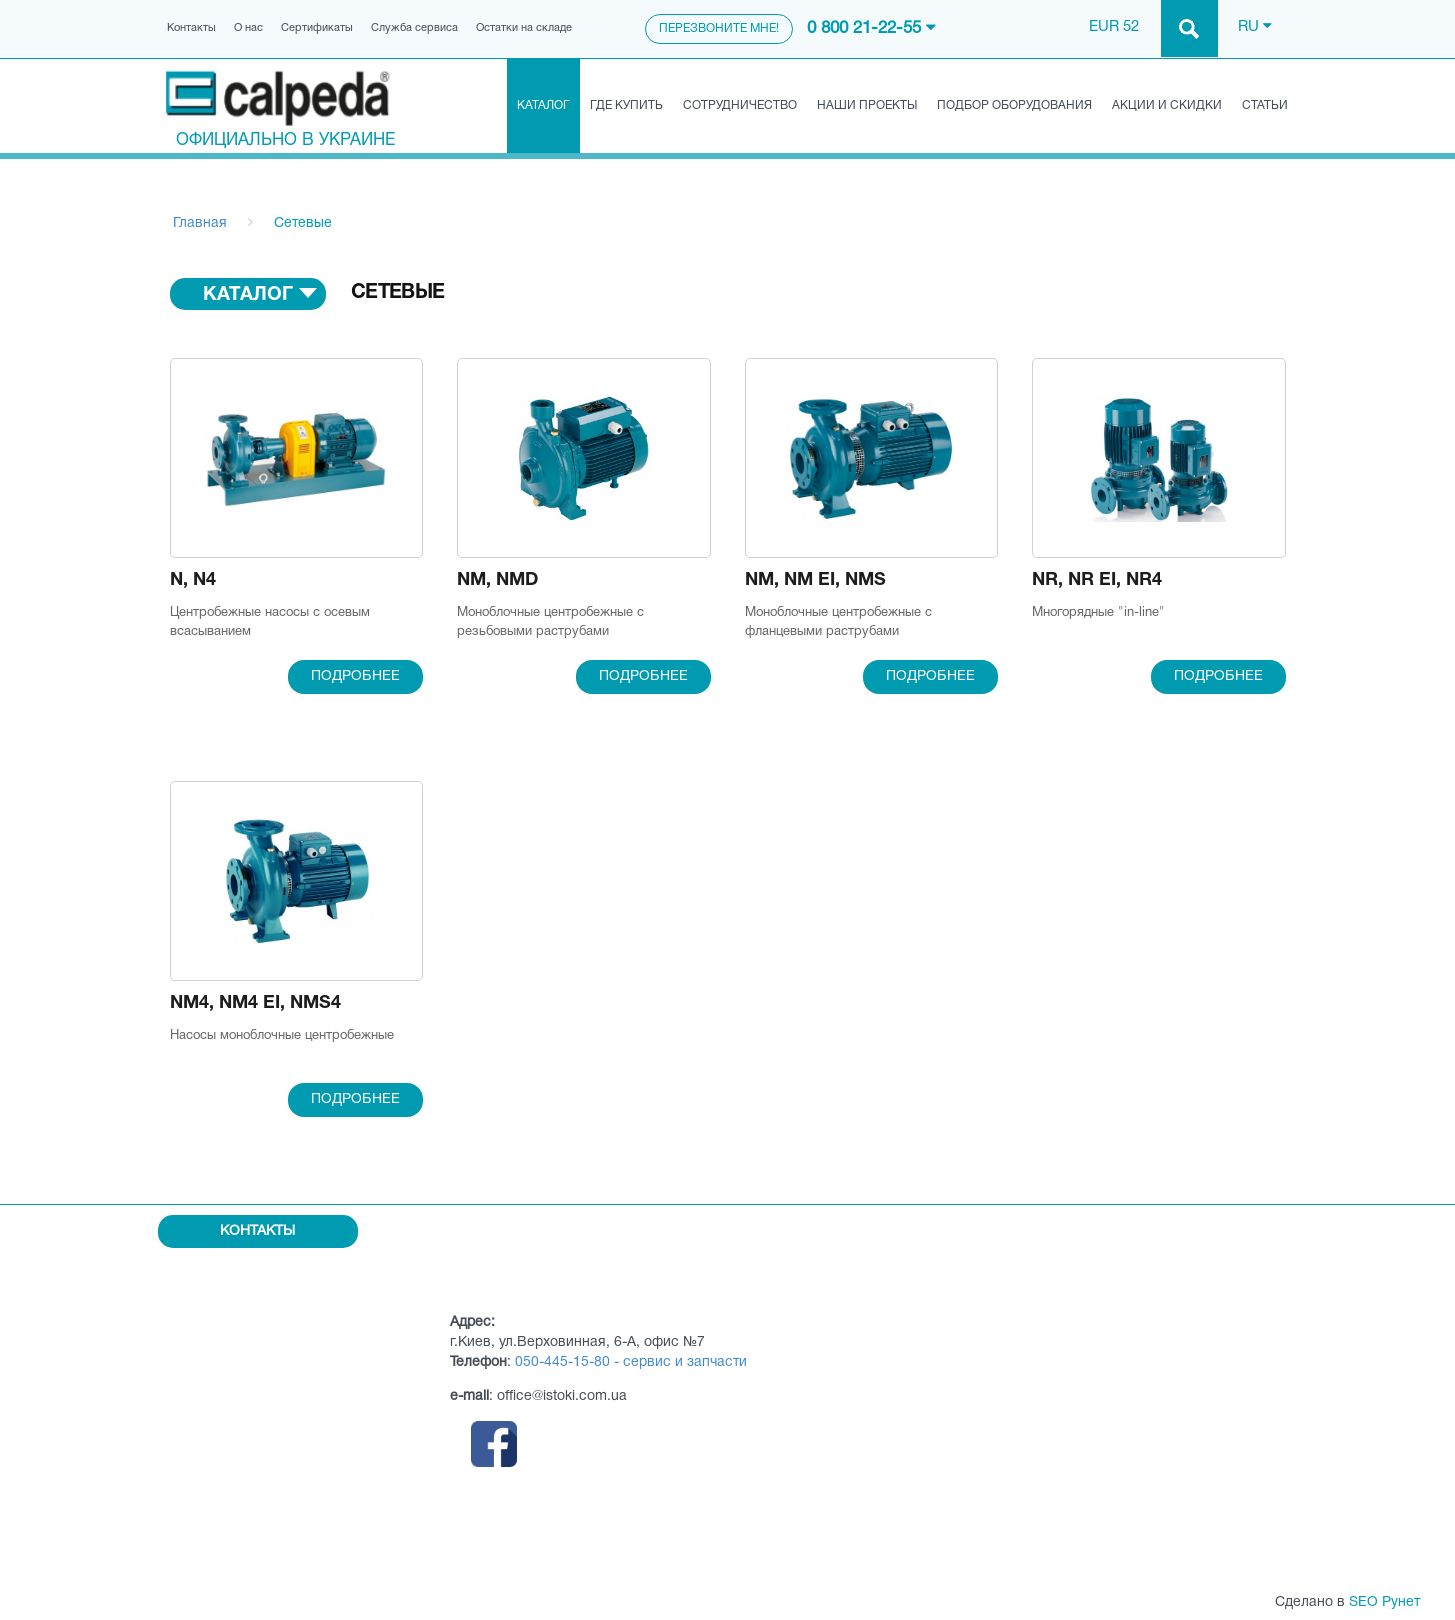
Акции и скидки (1167, 105)
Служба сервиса (414, 28)
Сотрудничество (740, 105)
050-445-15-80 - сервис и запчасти (631, 1362)
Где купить (626, 105)
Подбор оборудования (1014, 105)
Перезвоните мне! (719, 28)
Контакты (191, 28)
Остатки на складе (524, 28)
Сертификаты (317, 28)
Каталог (543, 105)
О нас (248, 28)
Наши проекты (867, 105)
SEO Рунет (1384, 1602)
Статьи (1265, 105)
